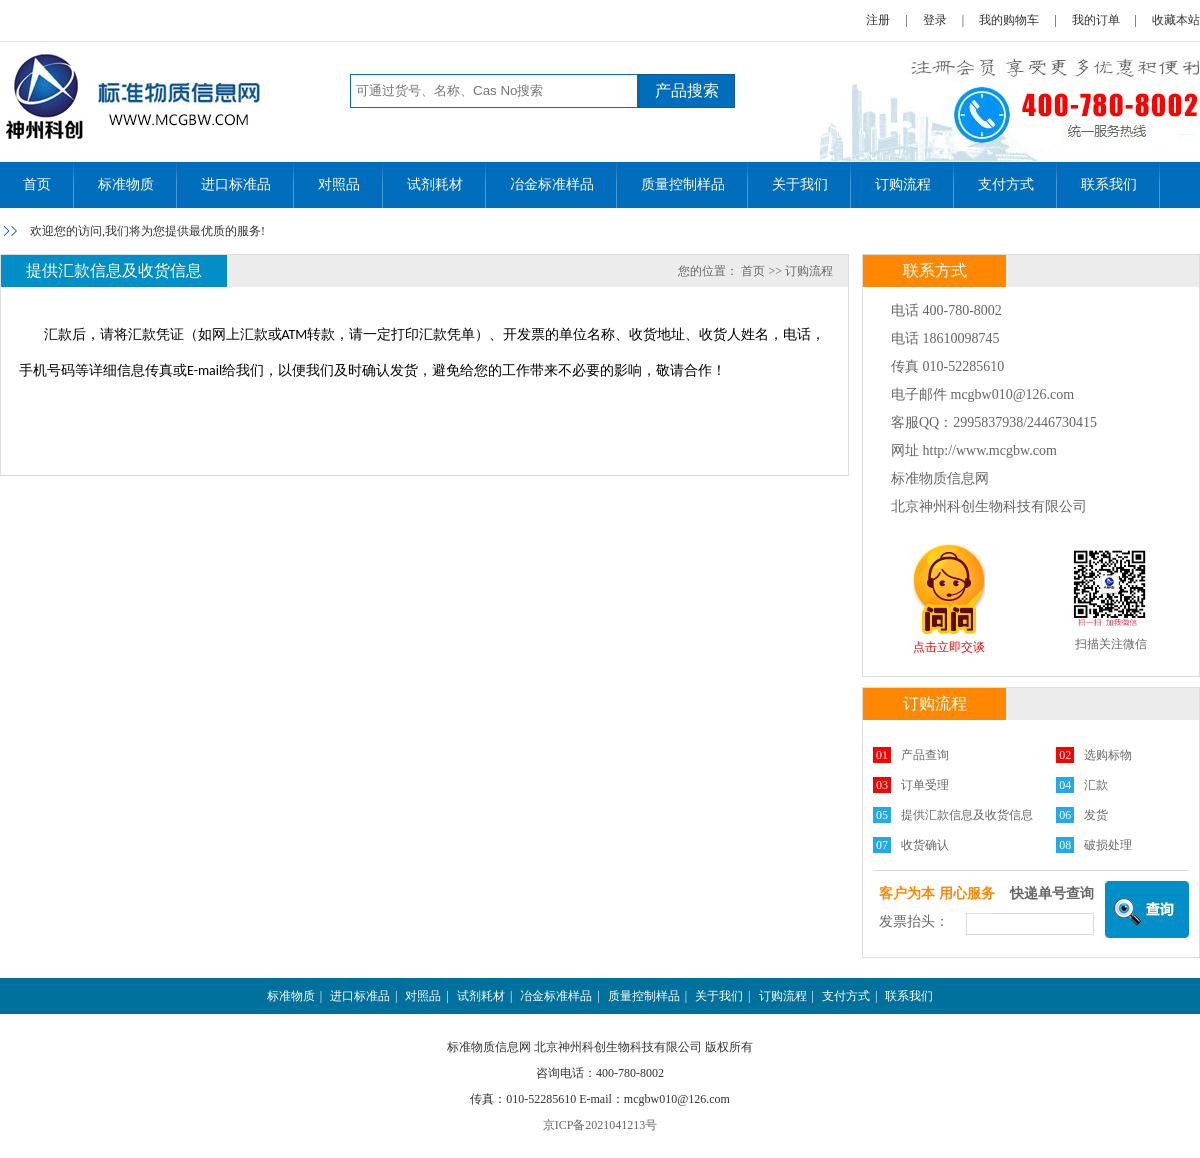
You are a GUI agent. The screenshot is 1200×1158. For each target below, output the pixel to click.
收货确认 (925, 845)
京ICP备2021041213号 (600, 1125)
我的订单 (1096, 20)
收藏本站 (1176, 20)
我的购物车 (1009, 20)
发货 (1096, 815)
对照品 (339, 184)
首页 (37, 184)
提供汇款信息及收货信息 (967, 815)
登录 (935, 20)
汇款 (1096, 785)
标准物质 (126, 184)
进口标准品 (236, 184)
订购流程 (903, 184)
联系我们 (1109, 184)
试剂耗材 (435, 184)
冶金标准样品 (552, 184)
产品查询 (925, 755)
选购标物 (1108, 755)
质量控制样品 (683, 184)
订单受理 (925, 785)
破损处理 (1108, 845)
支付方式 (1006, 184)
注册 (878, 20)
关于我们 (800, 184)
